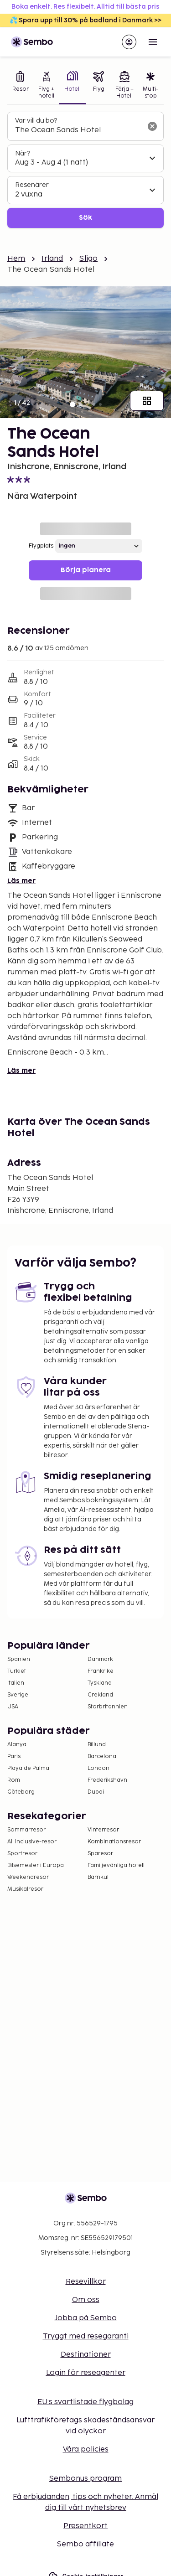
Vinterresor (103, 1829)
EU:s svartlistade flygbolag (85, 2402)
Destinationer (86, 2354)
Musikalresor (25, 1889)
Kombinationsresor (114, 1841)
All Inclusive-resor (32, 1841)
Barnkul (98, 1877)
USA (12, 1706)
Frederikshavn (107, 1780)
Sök (85, 218)
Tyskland (100, 1683)
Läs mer (21, 881)
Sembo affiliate (85, 2544)
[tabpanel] (85, 170)
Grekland (100, 1694)
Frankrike (101, 1671)
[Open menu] (152, 42)
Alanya (16, 1744)
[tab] (20, 85)
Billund (97, 1744)
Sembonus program (85, 2478)
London (98, 1768)
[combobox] (78, 130)
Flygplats (41, 546)
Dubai (96, 1792)
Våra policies (86, 2449)
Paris (14, 1756)
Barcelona (102, 1756)
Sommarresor (26, 1829)
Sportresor (22, 1853)
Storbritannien (108, 1706)
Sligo (88, 258)
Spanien (18, 1659)
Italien (15, 1683)
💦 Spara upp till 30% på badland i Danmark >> (85, 20)
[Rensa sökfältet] (152, 126)
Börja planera (86, 570)
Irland (52, 258)
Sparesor (100, 1853)
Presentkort (85, 2526)
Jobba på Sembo (86, 2318)
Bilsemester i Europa (35, 1865)
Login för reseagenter (85, 2373)
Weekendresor (28, 1877)
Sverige (17, 1694)
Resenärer (32, 185)
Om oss (85, 2300)
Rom (13, 1780)
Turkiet (16, 1671)
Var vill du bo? (36, 120)
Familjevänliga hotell (116, 1865)
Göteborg (21, 1792)
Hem (16, 258)
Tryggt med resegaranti (86, 2336)
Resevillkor (86, 2281)
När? (22, 153)
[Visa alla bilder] (147, 401)
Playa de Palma (28, 1768)
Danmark (100, 1659)
